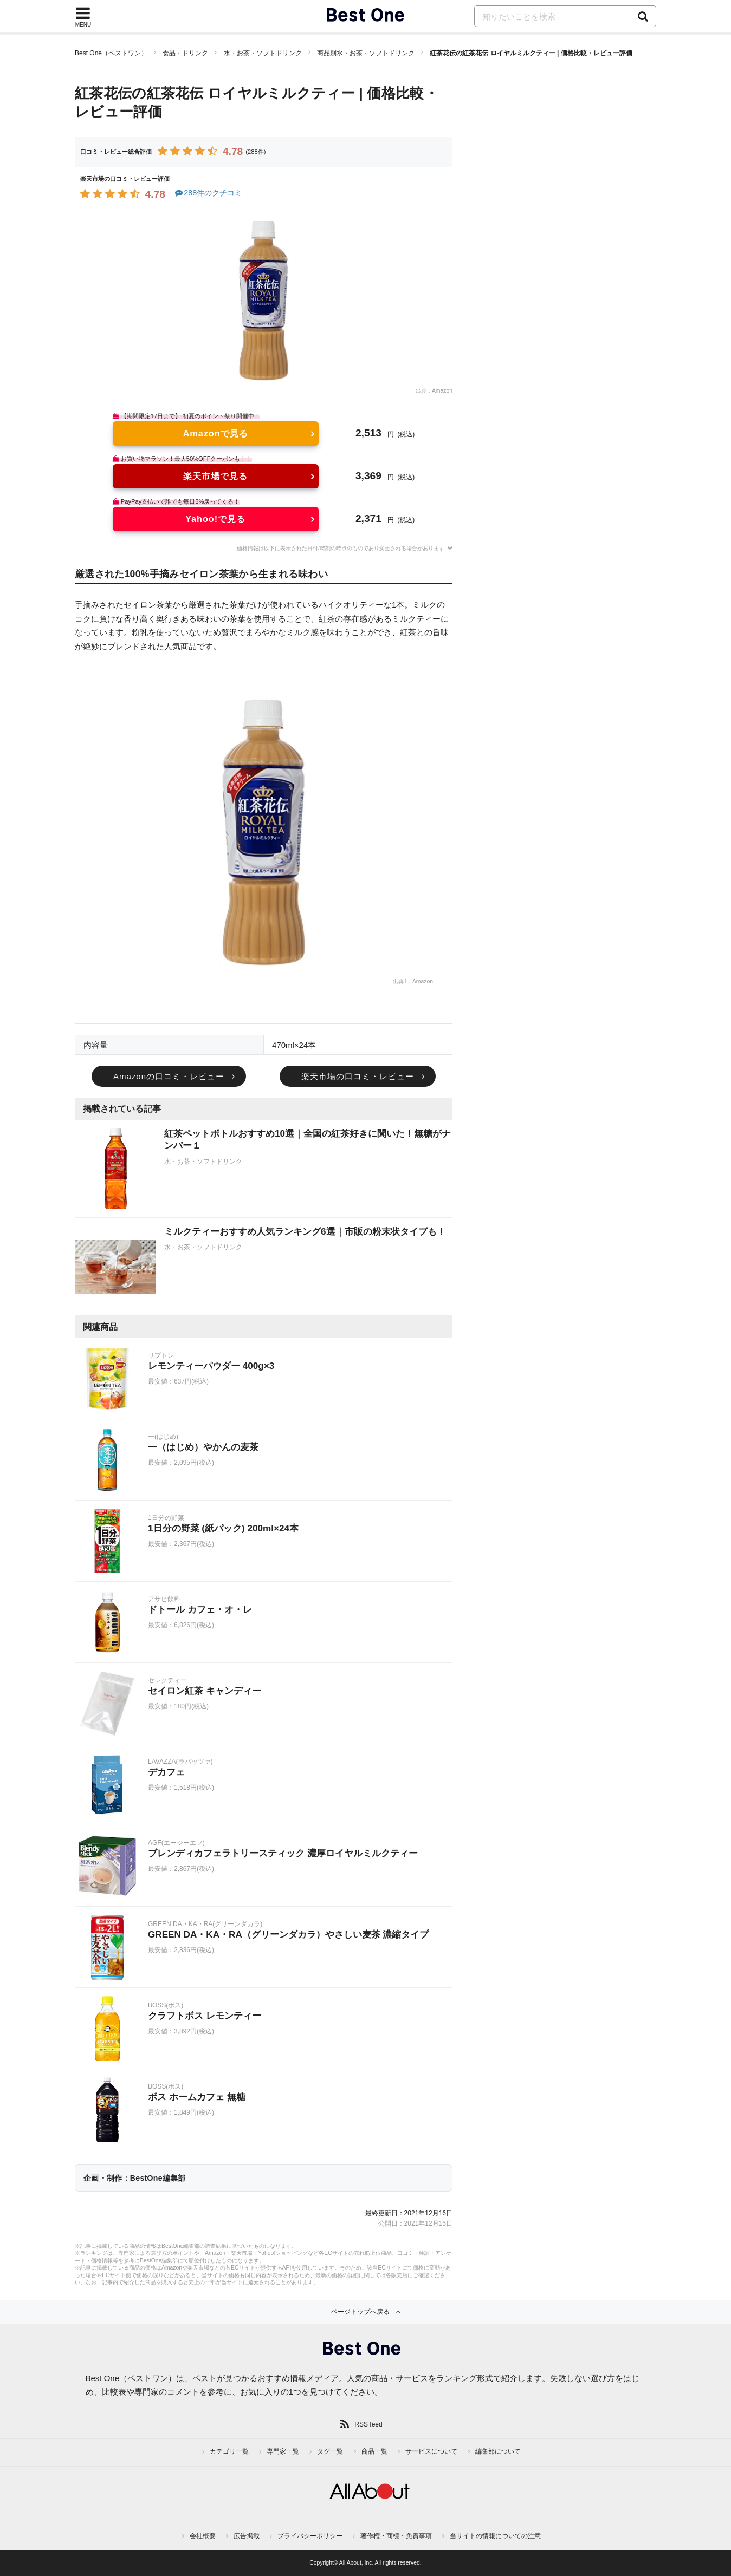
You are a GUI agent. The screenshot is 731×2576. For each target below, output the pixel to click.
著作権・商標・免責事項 (396, 2536)
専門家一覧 (283, 2451)
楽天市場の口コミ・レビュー (357, 1076)
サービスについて (431, 2451)
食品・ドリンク (185, 53)
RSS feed (368, 2424)
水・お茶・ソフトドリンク (263, 53)
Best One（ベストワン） (111, 53)
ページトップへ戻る (360, 2312)
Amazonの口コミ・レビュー (168, 1076)
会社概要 (203, 2536)
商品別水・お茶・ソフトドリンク (366, 53)
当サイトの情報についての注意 (495, 2536)
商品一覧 (374, 2451)
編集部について (498, 2451)
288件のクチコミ (207, 192)
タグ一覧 (330, 2451)
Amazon (442, 391)
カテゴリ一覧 (229, 2451)
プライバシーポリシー (309, 2536)
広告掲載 (247, 2536)
